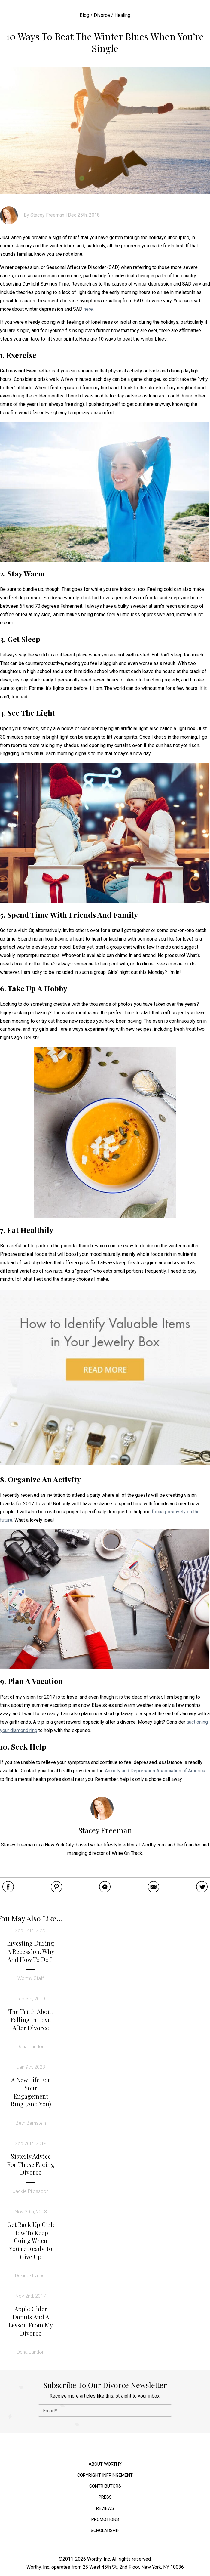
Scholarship (105, 2530)
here (88, 309)
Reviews (105, 2508)
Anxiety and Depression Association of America (155, 1771)
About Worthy (105, 2464)
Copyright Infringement (105, 2475)
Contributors (105, 2486)
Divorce (102, 15)
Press (105, 2497)
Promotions (105, 2519)
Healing (122, 15)
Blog (84, 15)
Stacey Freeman (47, 215)
